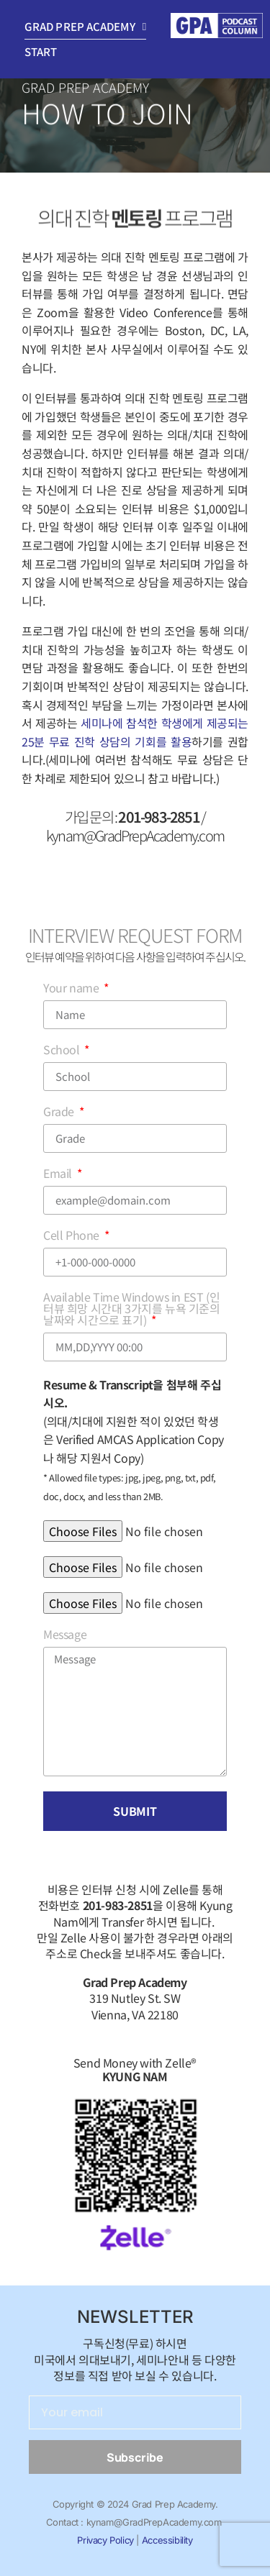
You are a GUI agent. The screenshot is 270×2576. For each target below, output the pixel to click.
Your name (72, 989)
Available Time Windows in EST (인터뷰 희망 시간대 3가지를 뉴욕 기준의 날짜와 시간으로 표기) (131, 1309)
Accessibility (167, 2540)
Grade (60, 1112)
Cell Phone (72, 1236)
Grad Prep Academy (85, 26)
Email (59, 1174)
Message (64, 1635)
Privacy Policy (105, 2540)
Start (41, 51)
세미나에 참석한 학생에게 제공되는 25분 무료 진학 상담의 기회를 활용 (135, 732)
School (62, 1050)
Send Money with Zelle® (135, 2069)
